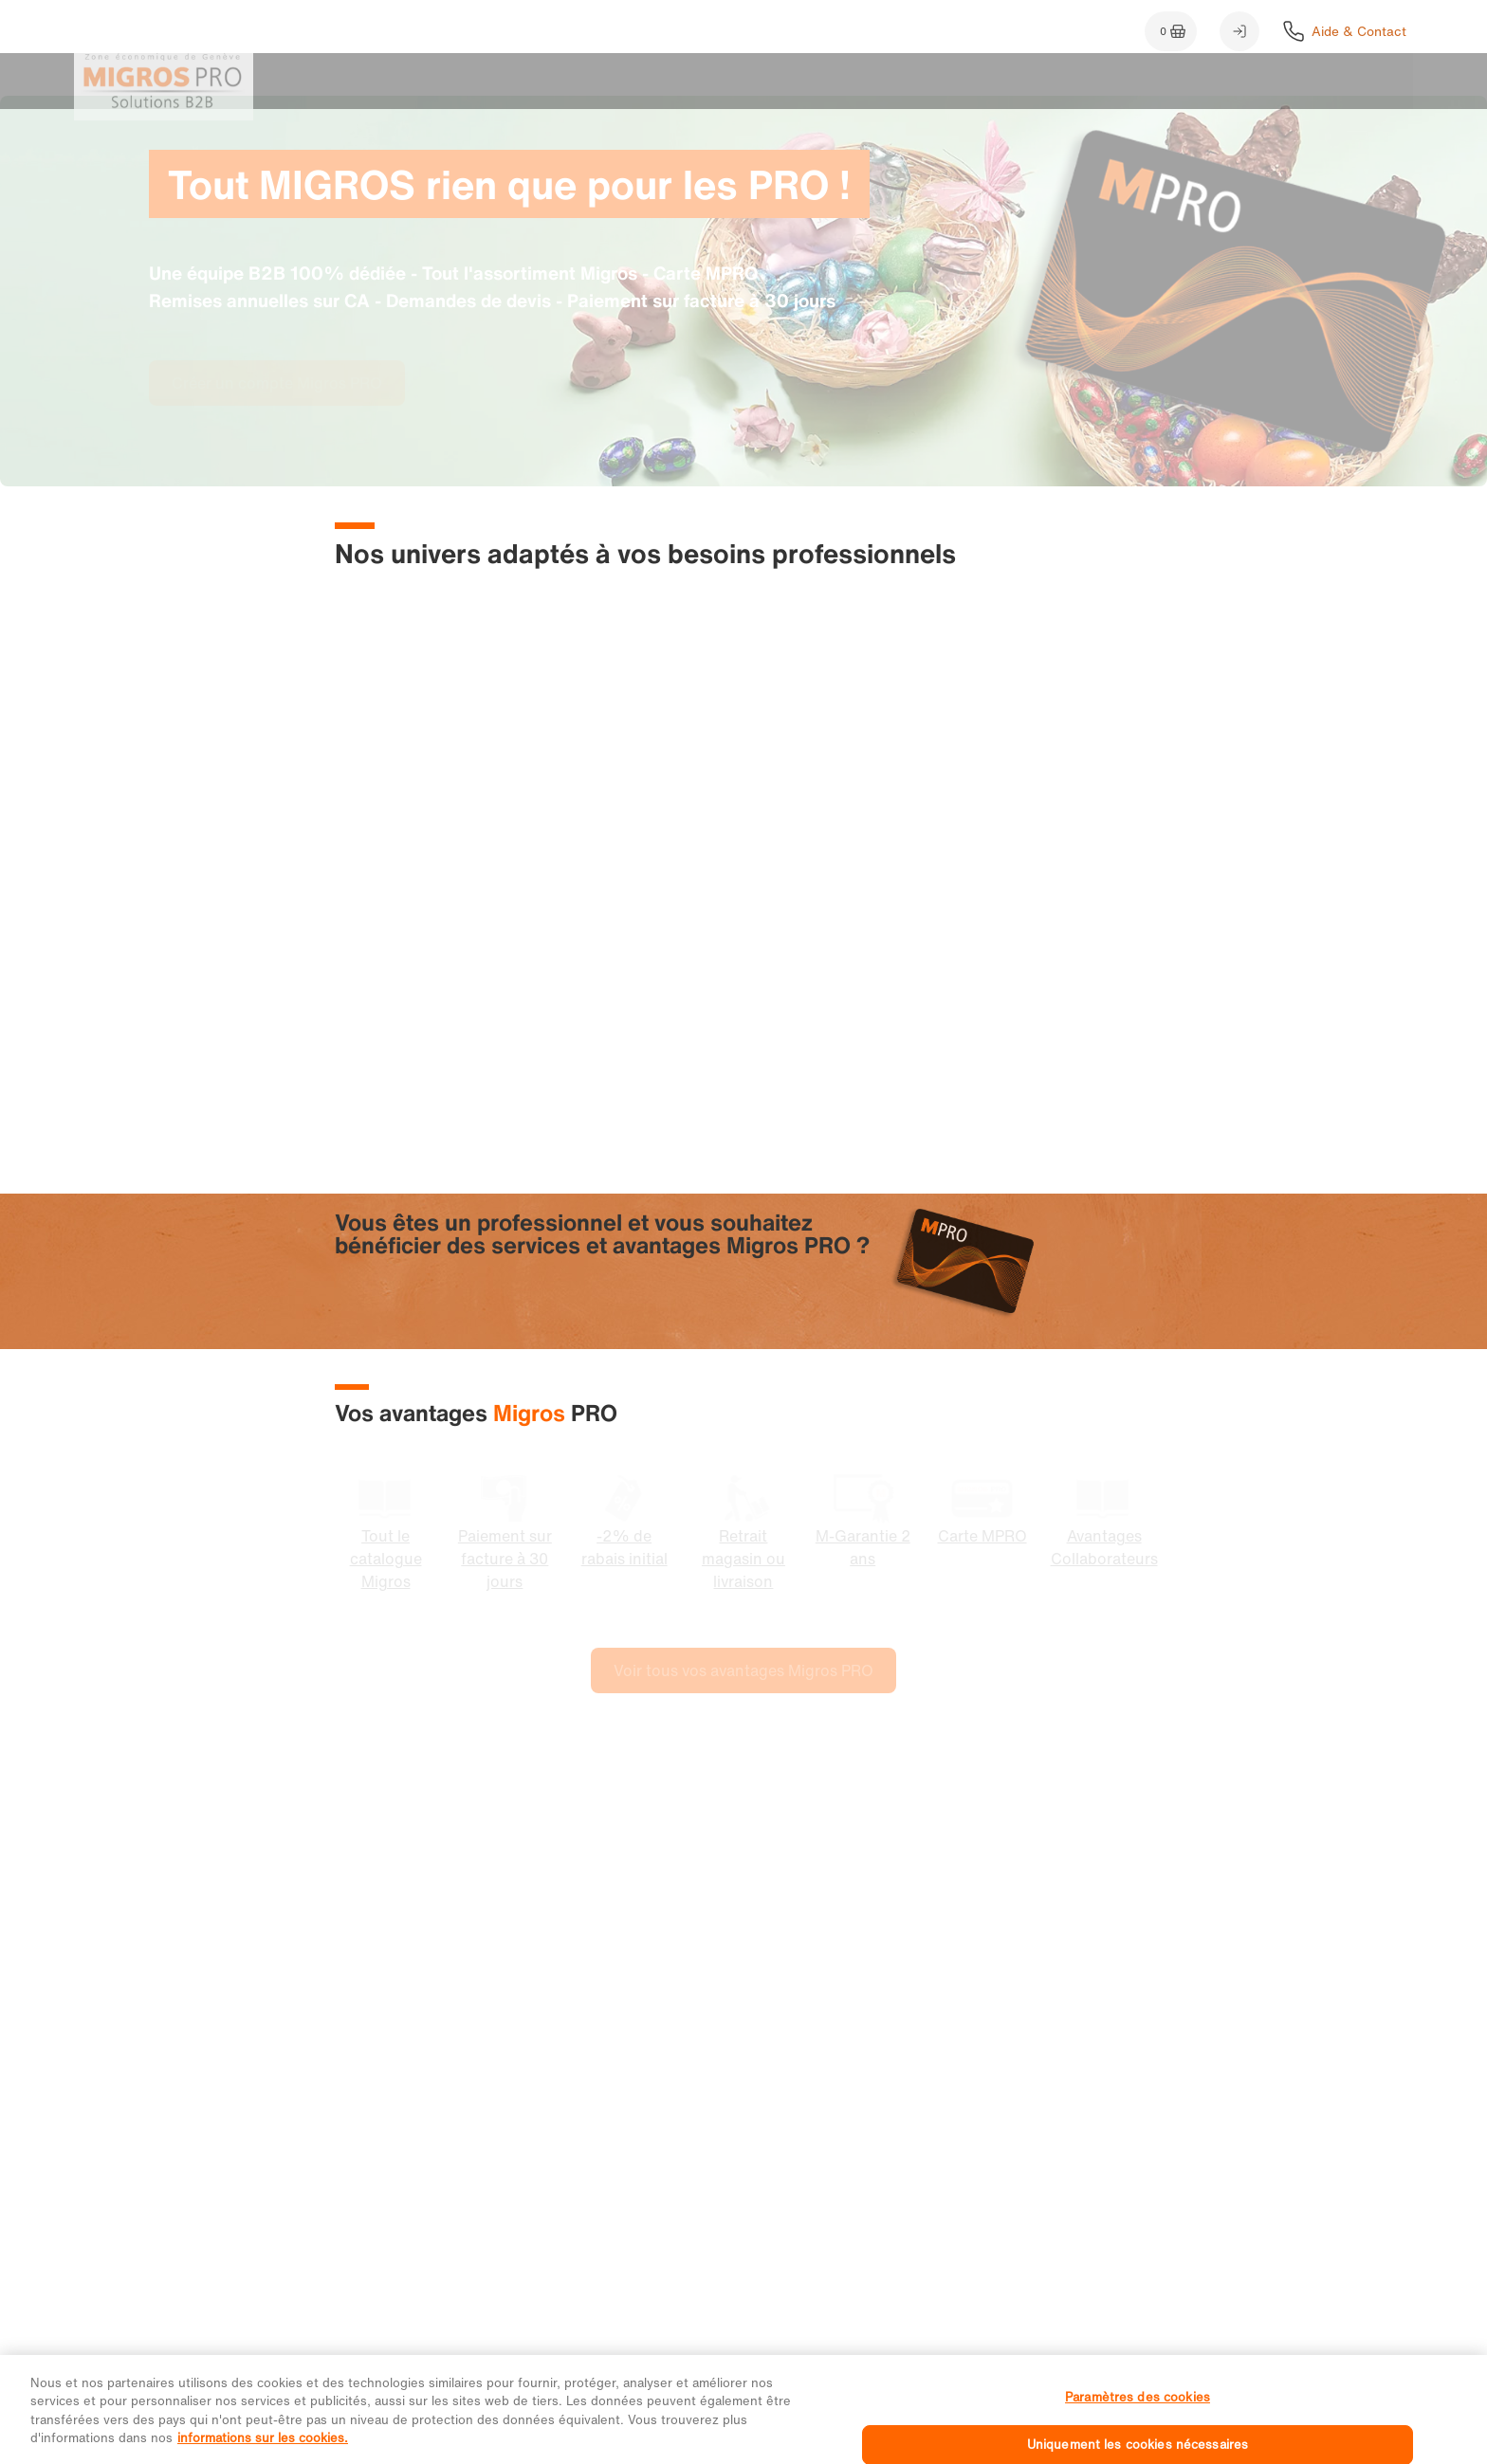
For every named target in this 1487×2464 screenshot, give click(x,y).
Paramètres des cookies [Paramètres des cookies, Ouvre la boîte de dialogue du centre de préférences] (1137, 2422)
